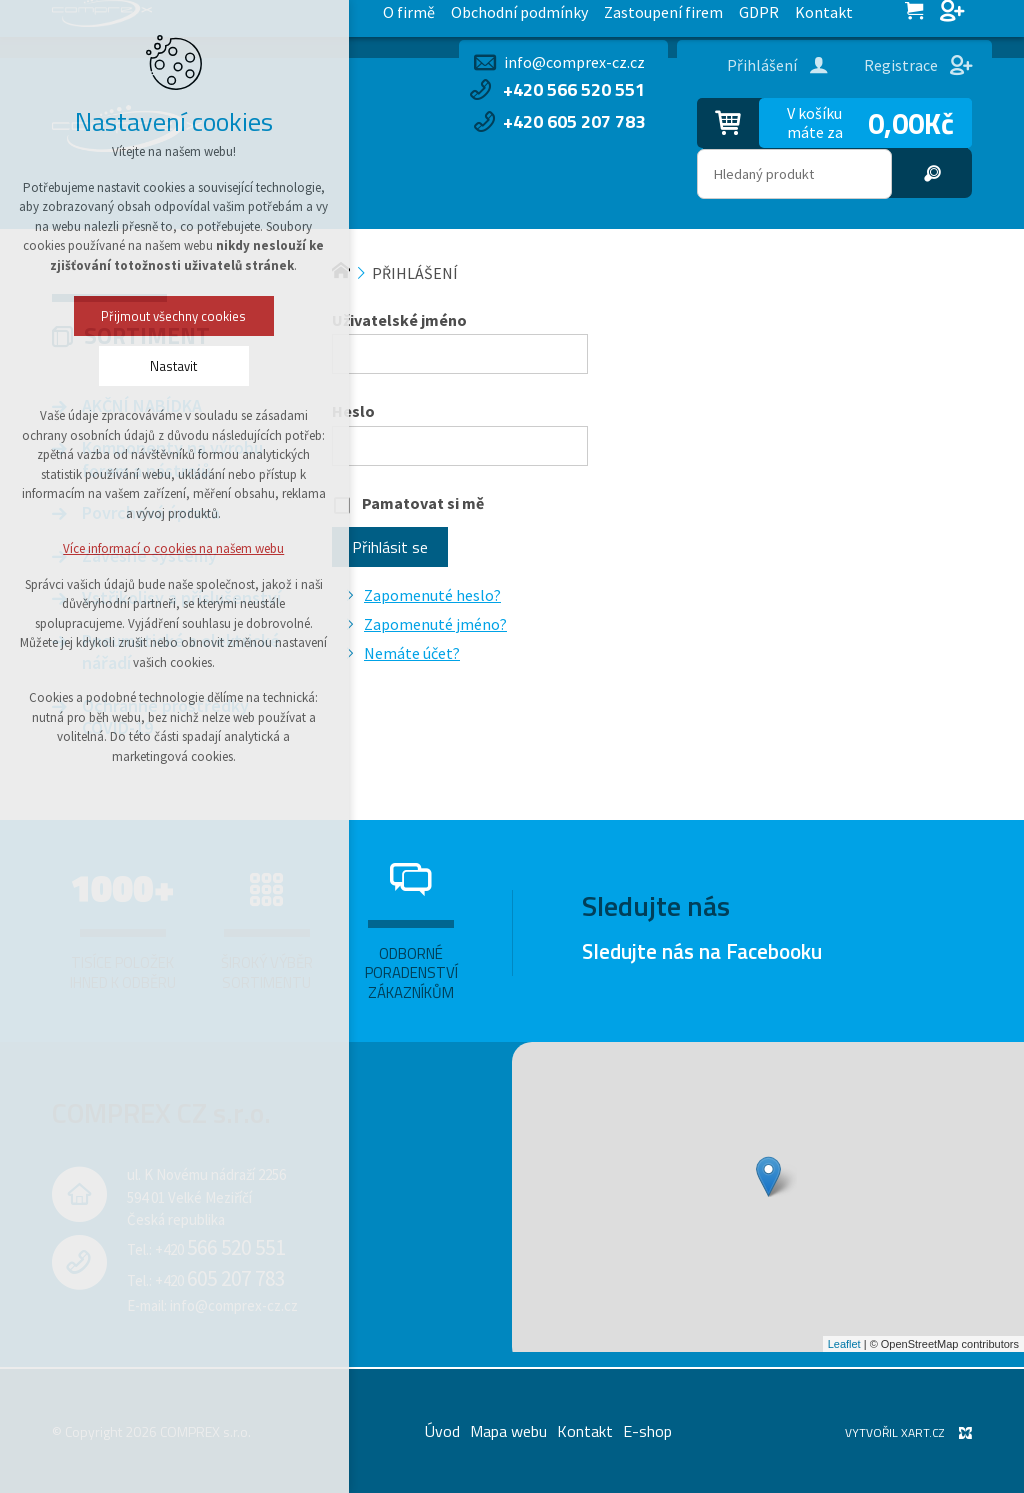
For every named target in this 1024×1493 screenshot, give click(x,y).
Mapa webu (508, 1431)
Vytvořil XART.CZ (894, 1432)
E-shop (647, 1431)
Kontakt (470, 18)
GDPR (406, 18)
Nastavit (115, 366)
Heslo (353, 411)
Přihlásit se (390, 547)
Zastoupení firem (314, 18)
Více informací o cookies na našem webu (115, 548)
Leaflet (844, 1344)
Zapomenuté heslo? (432, 595)
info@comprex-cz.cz (574, 62)
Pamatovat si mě (423, 503)
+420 (220, 1249)
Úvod (442, 1431)
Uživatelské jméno (399, 320)
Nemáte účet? (412, 653)
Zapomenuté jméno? (435, 624)
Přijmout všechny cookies (115, 316)
